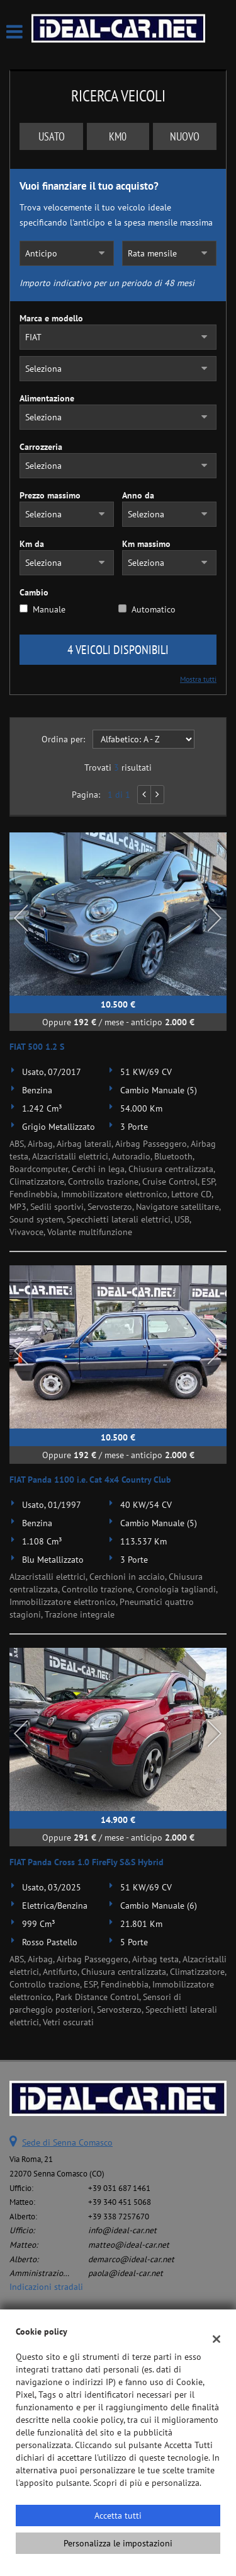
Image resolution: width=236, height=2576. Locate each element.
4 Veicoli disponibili (118, 649)
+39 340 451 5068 (119, 2201)
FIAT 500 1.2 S (36, 1046)
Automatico (153, 609)
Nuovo (184, 136)
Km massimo (146, 543)
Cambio (34, 592)
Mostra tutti (198, 679)
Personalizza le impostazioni (118, 2543)
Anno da (138, 495)
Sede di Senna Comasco (67, 2142)
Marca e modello (51, 318)
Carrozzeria (41, 446)
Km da (32, 543)
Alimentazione (47, 398)
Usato (51, 136)
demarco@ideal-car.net (131, 2259)
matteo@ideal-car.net (128, 2244)
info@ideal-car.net (122, 2230)
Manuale (49, 609)
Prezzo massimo (50, 495)
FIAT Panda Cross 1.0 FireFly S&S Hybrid (86, 1862)
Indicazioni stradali (46, 2286)
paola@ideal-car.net (125, 2273)
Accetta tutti (118, 2515)
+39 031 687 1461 (119, 2188)
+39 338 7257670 (118, 2216)
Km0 (117, 136)
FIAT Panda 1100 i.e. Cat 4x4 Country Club (90, 1479)
